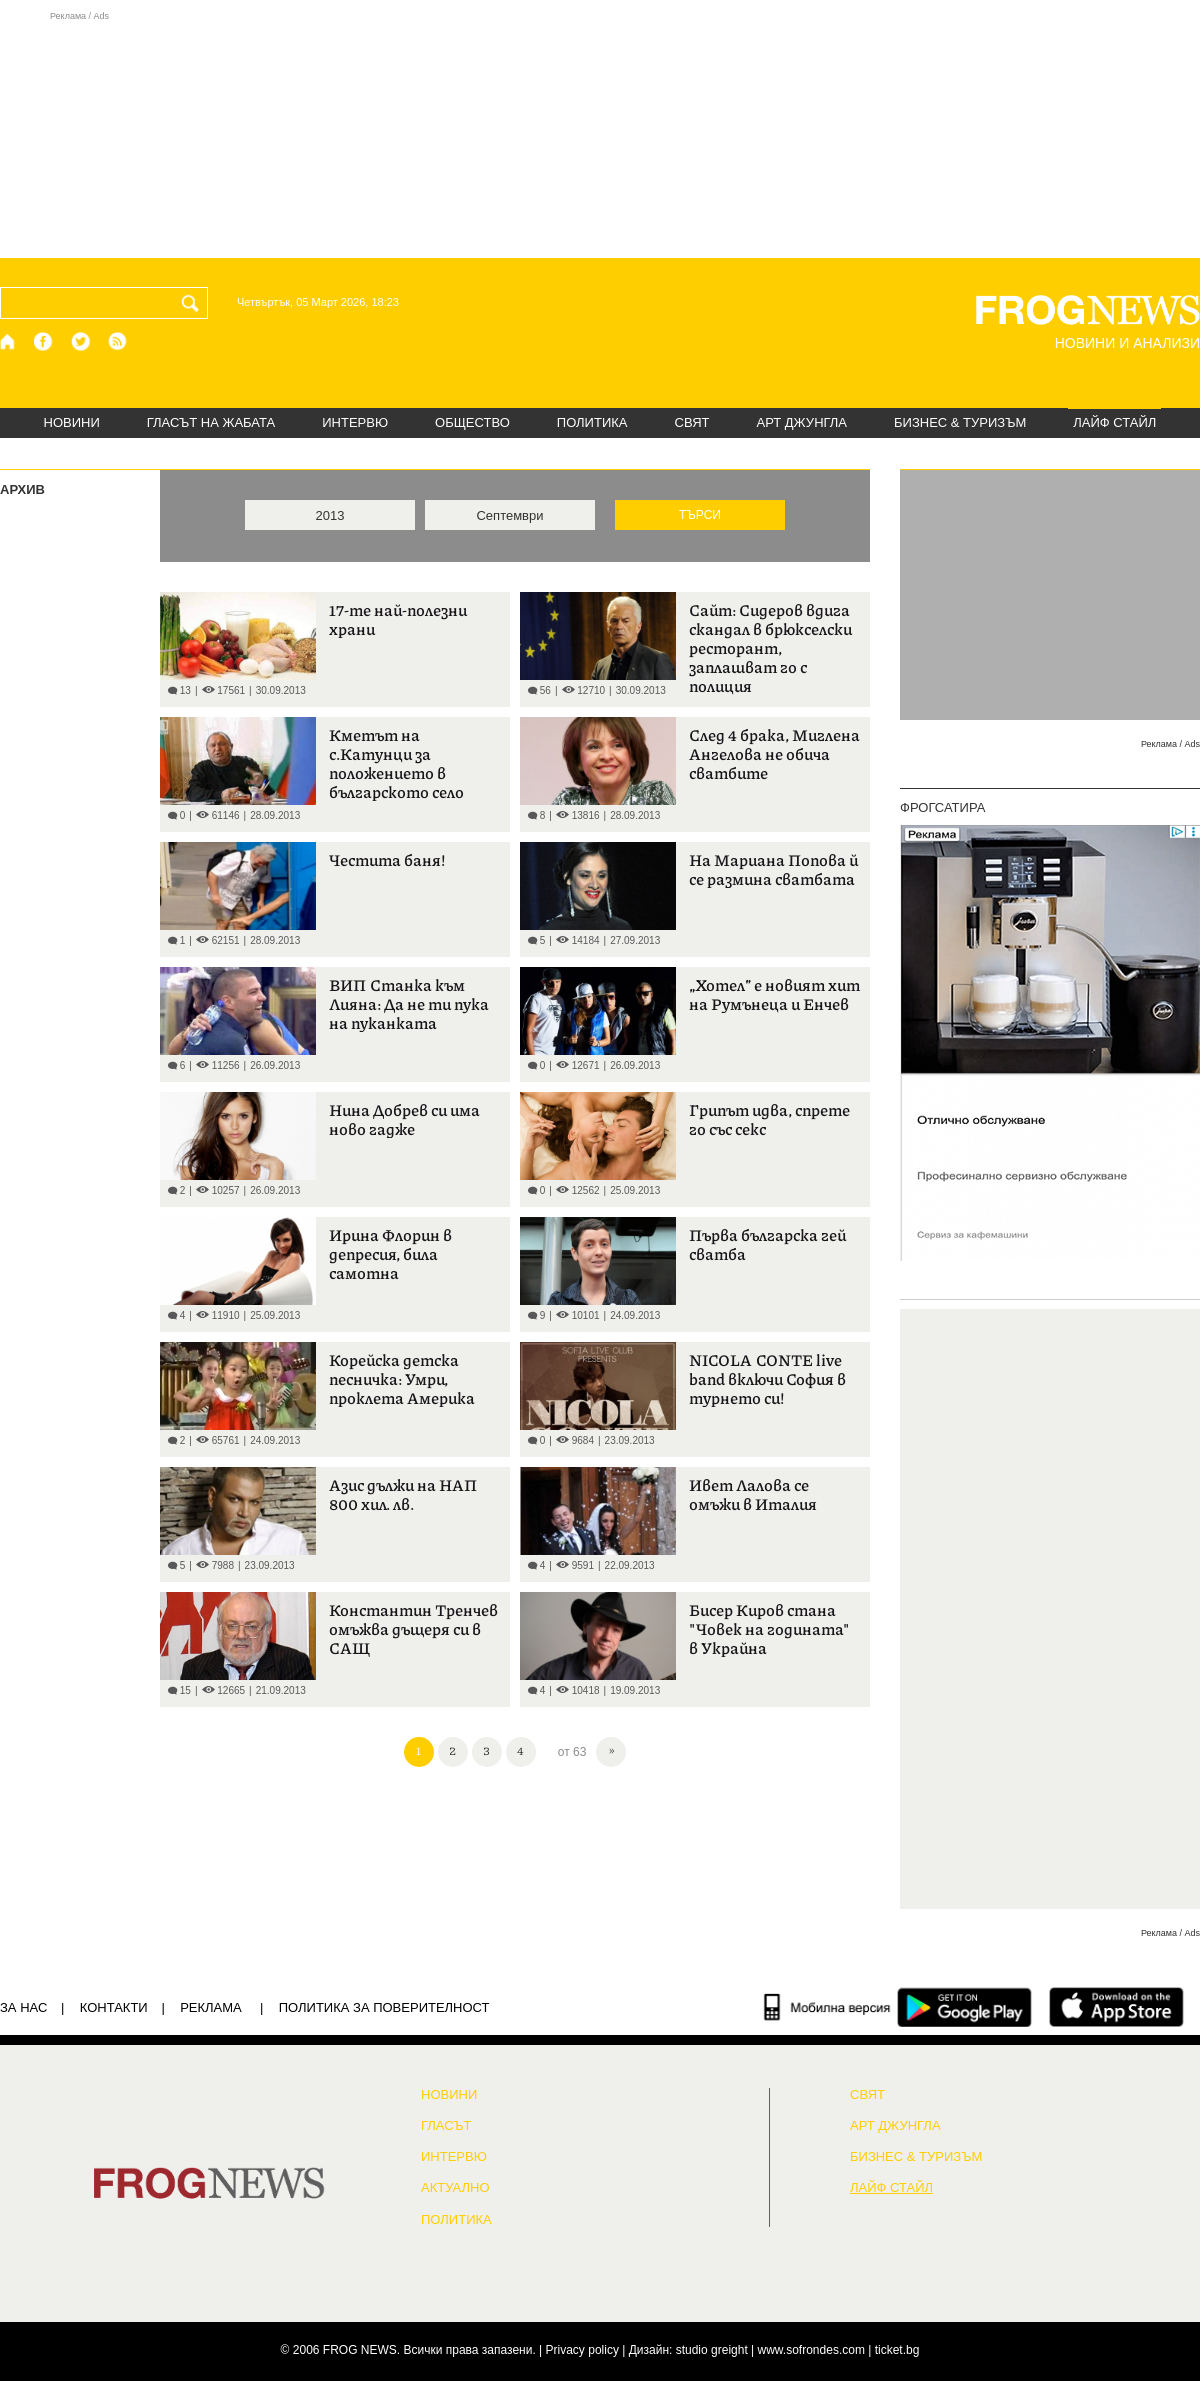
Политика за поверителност (384, 2007)
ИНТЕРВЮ (355, 422)
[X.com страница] (81, 341)
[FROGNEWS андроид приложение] (964, 2007)
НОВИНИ (72, 422)
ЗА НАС (23, 2007)
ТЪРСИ (700, 515)
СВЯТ (692, 422)
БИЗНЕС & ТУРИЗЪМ (960, 422)
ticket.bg (897, 2350)
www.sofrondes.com (811, 2350)
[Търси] (194, 303)
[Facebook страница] (44, 341)
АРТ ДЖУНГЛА (801, 422)
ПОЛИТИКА (592, 422)
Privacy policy (582, 2350)
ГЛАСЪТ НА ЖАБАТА (211, 422)
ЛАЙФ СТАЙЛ (1114, 422)
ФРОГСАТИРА (942, 807)
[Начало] (8, 341)
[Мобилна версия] (827, 2007)
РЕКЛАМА (211, 2007)
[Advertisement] (600, 134)
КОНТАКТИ (114, 2007)
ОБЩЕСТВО (472, 422)
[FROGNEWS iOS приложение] (1116, 2007)
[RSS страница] (118, 341)
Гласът (446, 2126)
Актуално (455, 2188)
